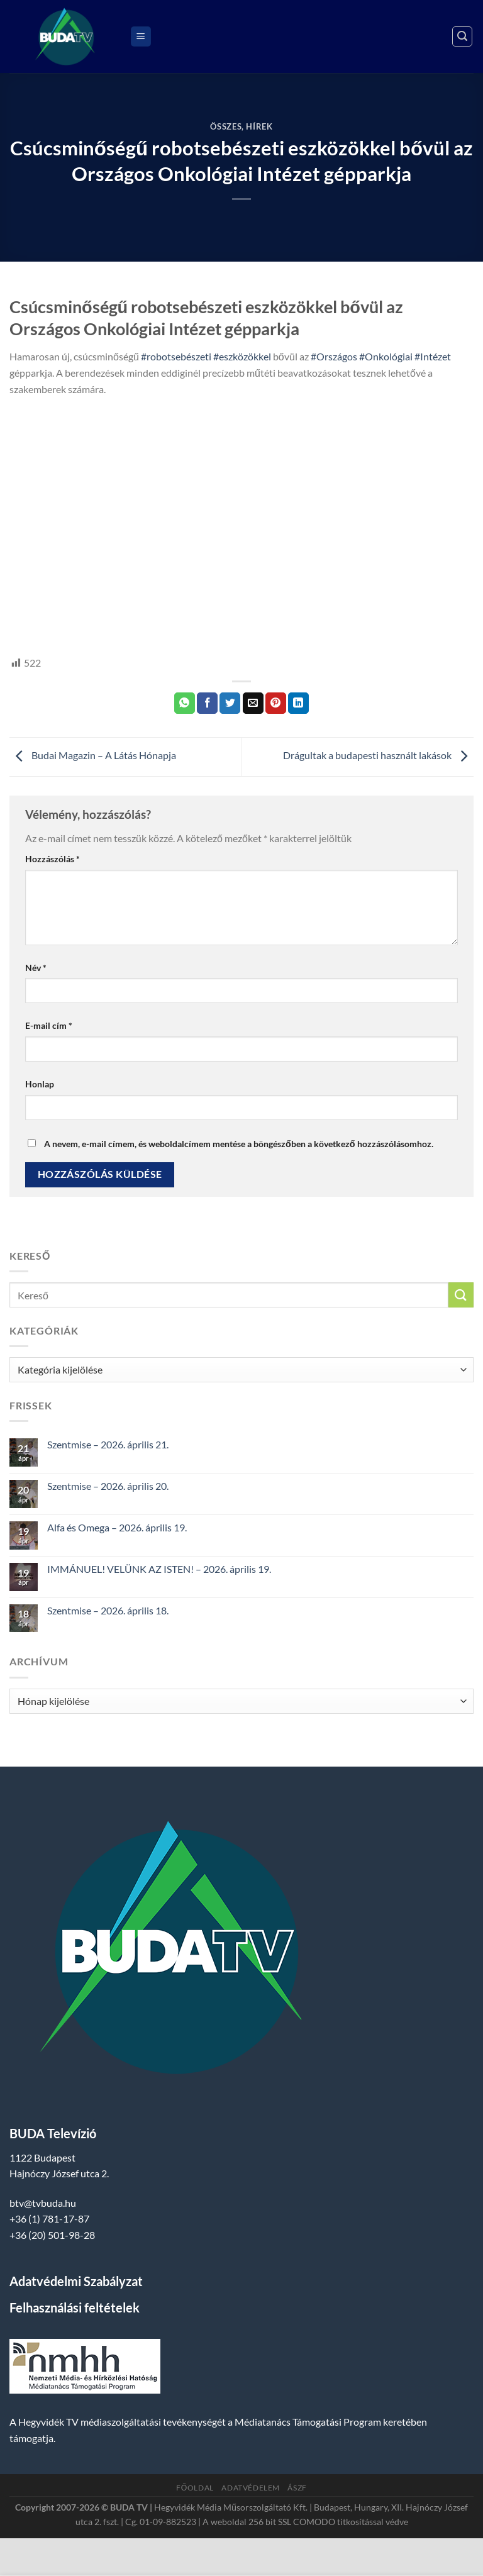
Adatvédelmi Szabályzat (76, 2281)
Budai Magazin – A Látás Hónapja (92, 756)
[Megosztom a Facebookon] (207, 703)
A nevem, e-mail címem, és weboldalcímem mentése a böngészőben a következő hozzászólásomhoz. (238, 1143)
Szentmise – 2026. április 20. (108, 1486)
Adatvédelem (250, 2487)
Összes (226, 126)
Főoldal (195, 2487)
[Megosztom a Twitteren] (229, 703)
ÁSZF (296, 2487)
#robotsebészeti (176, 356)
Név (36, 967)
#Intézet (432, 356)
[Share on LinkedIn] (298, 703)
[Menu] (141, 36)
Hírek (259, 126)
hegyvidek (33, 633)
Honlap (39, 1084)
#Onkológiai (386, 356)
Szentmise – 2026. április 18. (108, 1610)
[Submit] (461, 1294)
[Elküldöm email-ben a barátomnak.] (253, 703)
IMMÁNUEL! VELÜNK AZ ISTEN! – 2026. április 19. (159, 1569)
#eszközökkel (242, 356)
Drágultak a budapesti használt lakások (378, 756)
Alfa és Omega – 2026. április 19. (117, 1527)
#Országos (334, 356)
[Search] (462, 36)
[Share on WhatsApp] (184, 703)
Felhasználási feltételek (74, 2307)
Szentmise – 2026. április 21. (108, 1444)
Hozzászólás (52, 858)
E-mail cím (48, 1025)
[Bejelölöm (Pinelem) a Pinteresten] (275, 703)
